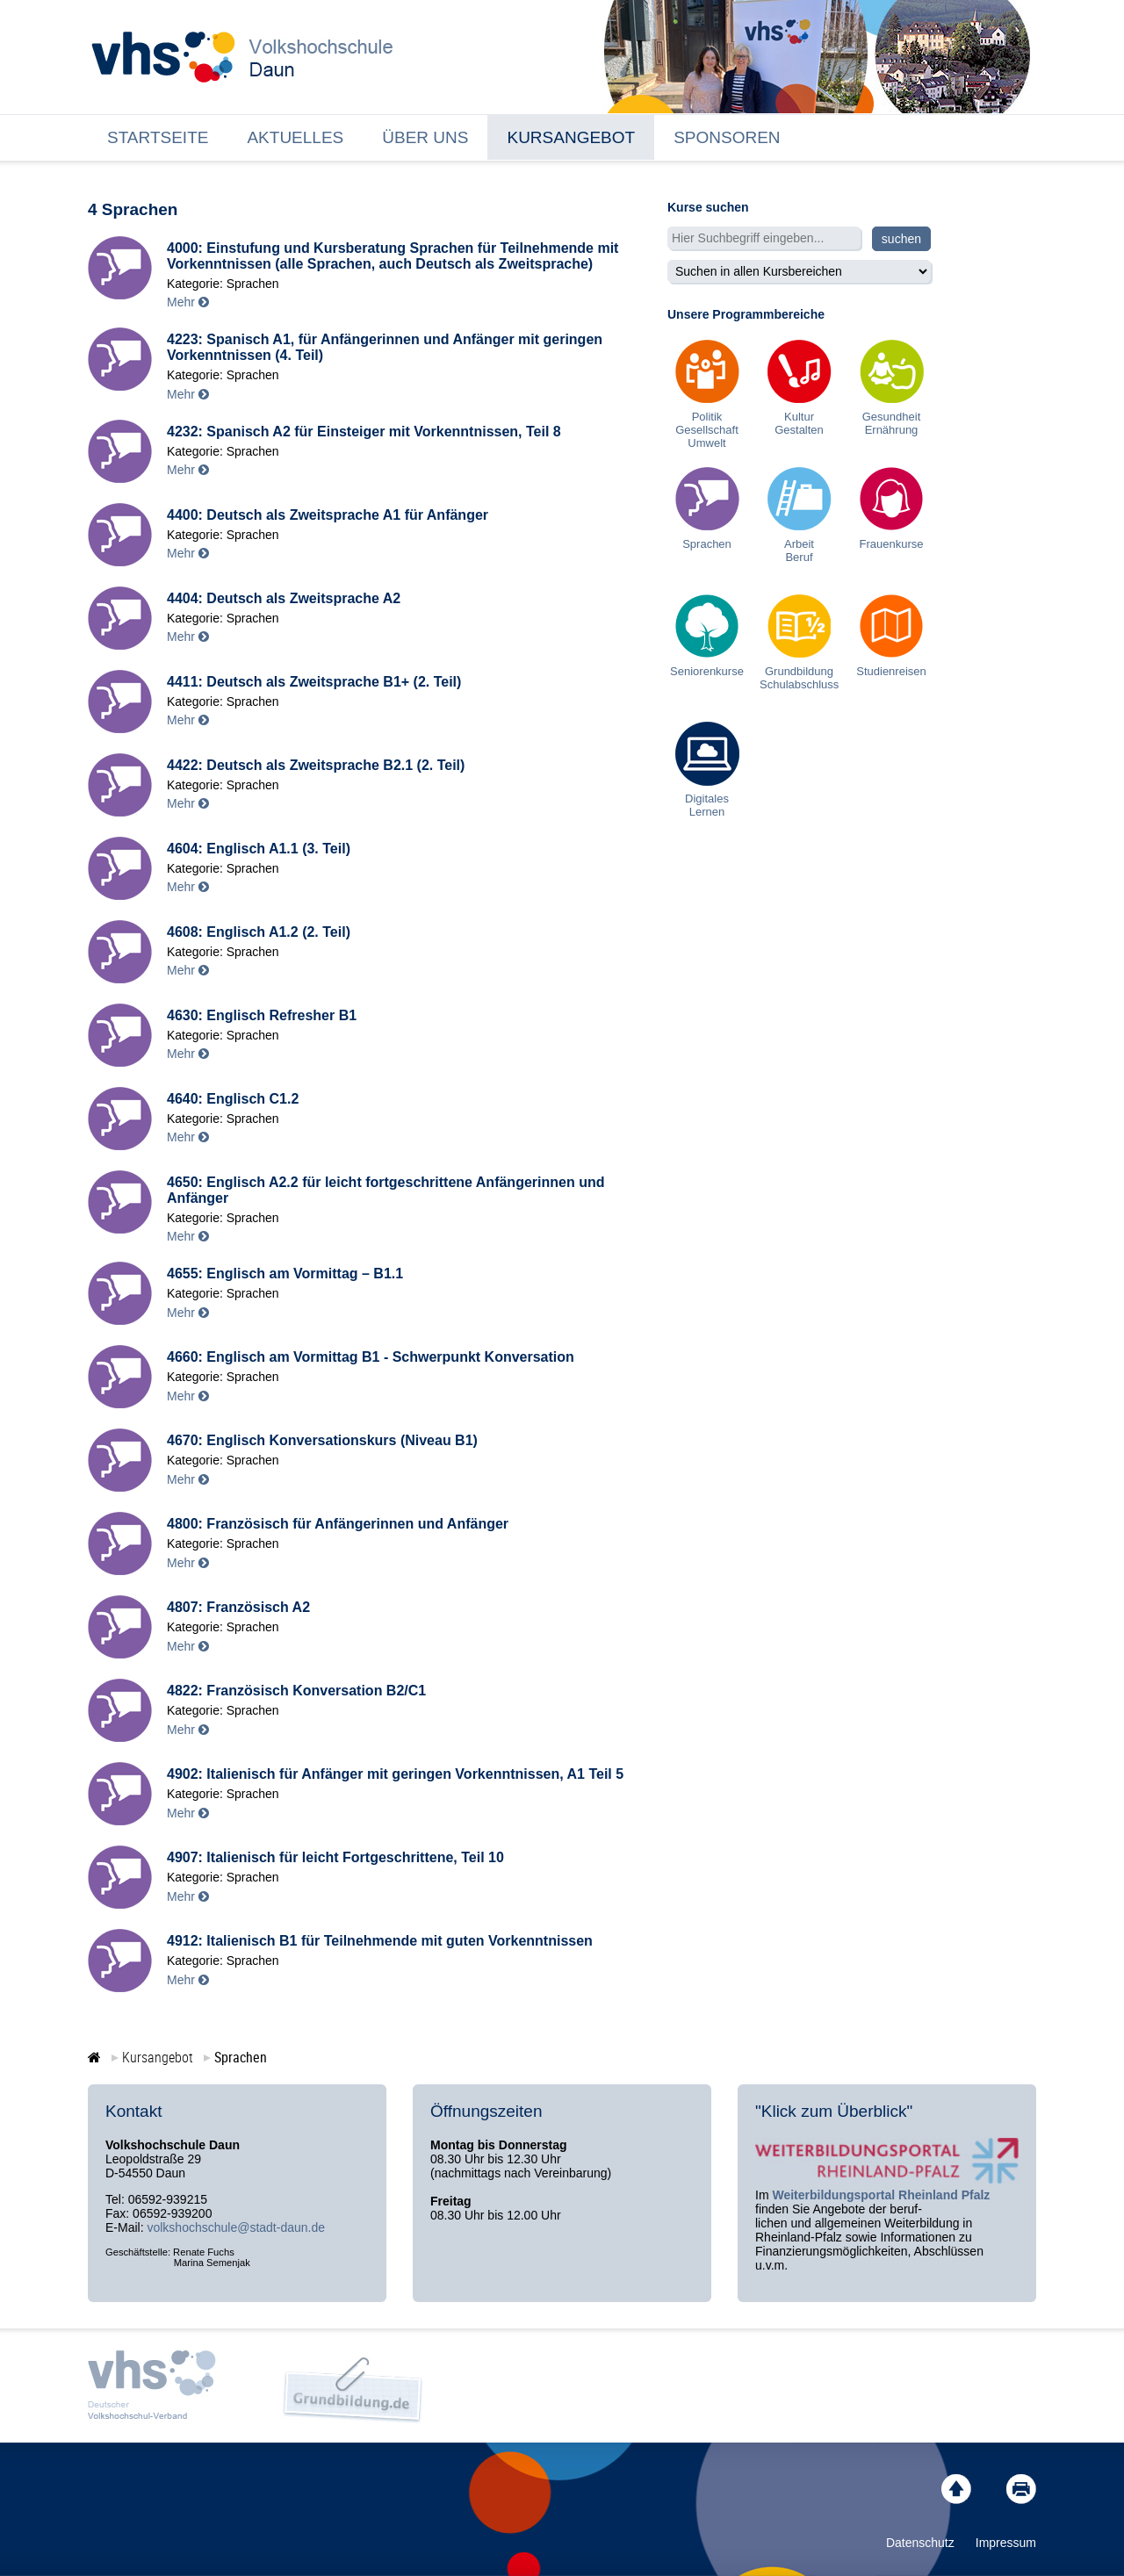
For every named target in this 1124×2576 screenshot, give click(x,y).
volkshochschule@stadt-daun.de (236, 2227)
